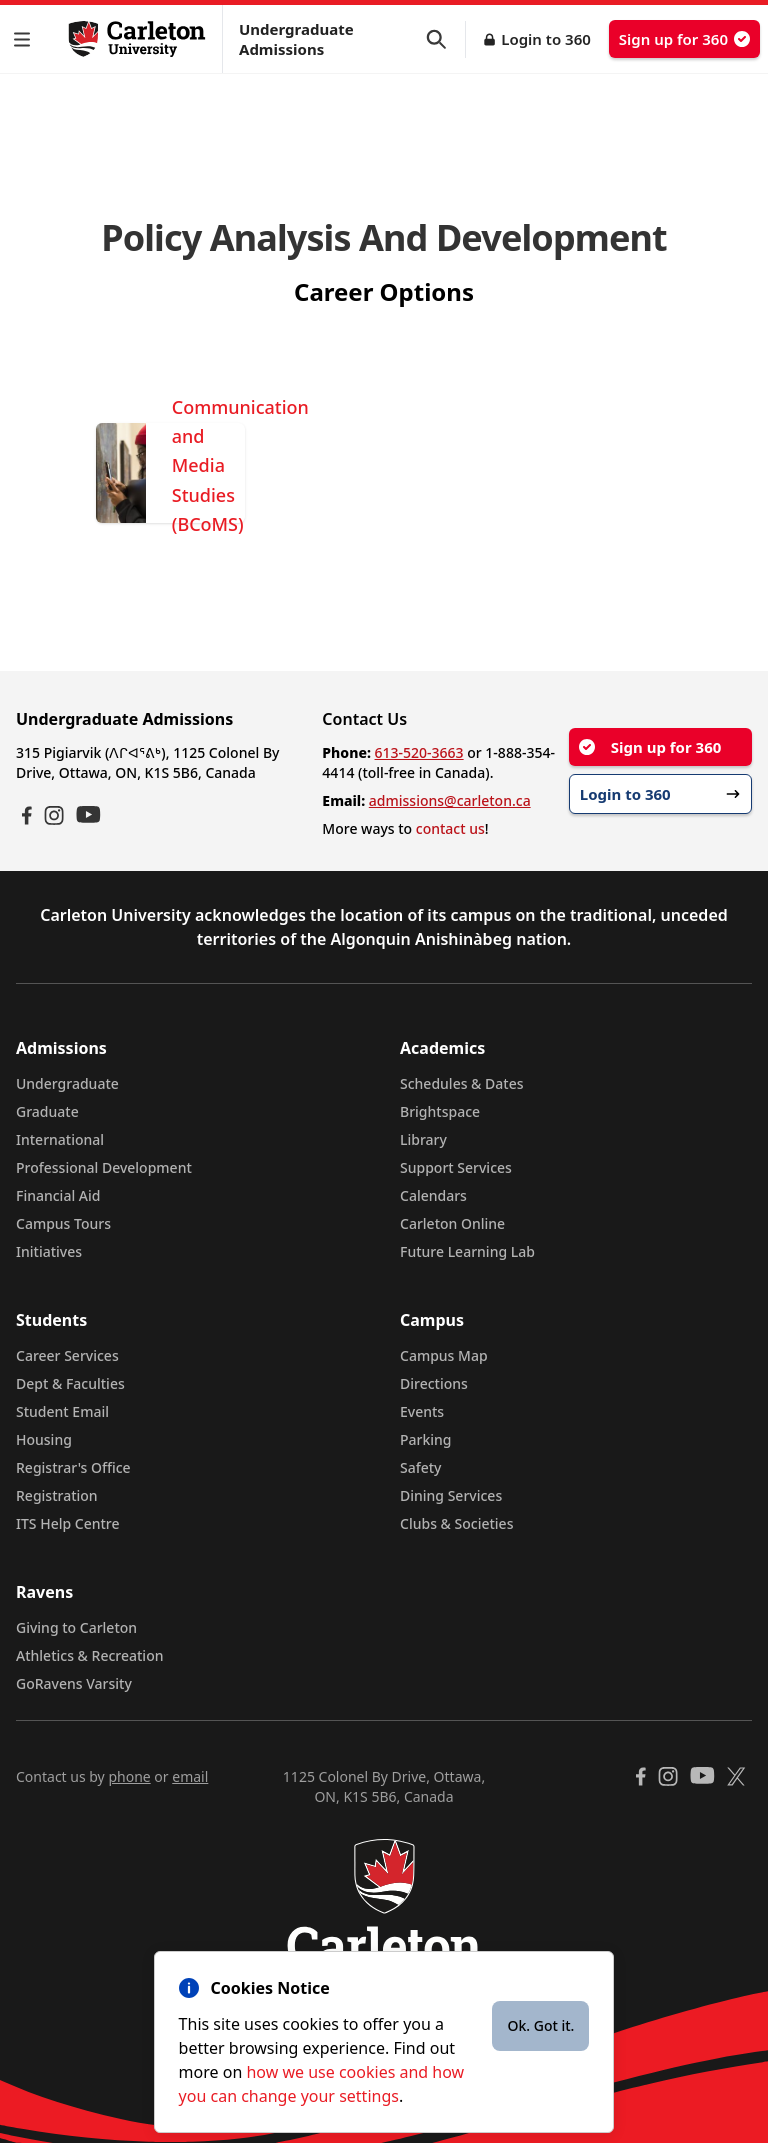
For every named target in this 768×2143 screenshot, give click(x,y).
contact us (450, 828)
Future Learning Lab (467, 1251)
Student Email (62, 1411)
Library (423, 1139)
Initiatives (49, 1251)
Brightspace (440, 1111)
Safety (421, 1467)
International (60, 1139)
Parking (426, 1439)
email (190, 1776)
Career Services (67, 1355)
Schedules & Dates (462, 1083)
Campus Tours (63, 1223)
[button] (26, 39)
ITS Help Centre (68, 1523)
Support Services (456, 1167)
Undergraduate (67, 1083)
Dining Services (451, 1495)
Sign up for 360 (684, 39)
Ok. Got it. (540, 2025)
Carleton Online (452, 1223)
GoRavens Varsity (74, 1683)
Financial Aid (58, 1195)
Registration (57, 1495)
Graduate (47, 1111)
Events (422, 1411)
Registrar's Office (73, 1467)
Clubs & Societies (456, 1523)
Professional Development (104, 1167)
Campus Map (444, 1355)
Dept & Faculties (70, 1383)
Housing (44, 1439)
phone (129, 1776)
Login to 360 (546, 39)
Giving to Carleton (76, 1627)
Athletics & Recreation (89, 1655)
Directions (434, 1383)
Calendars (433, 1195)
